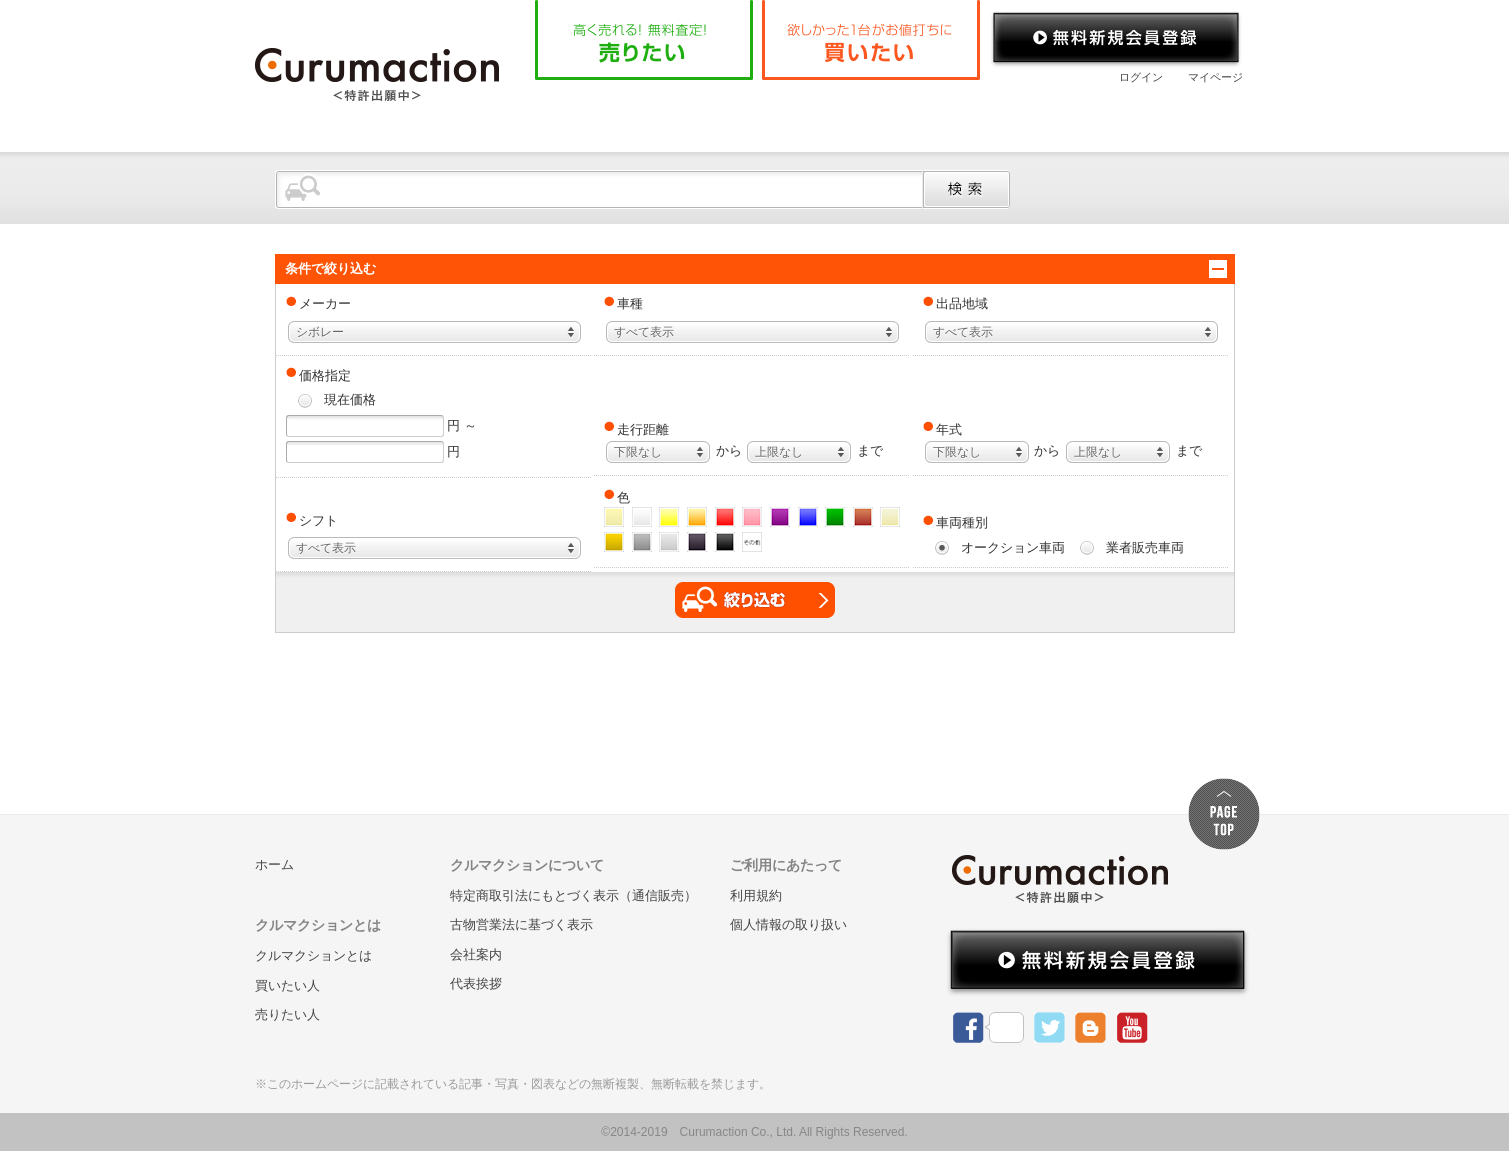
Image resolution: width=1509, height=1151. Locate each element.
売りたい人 (287, 1014)
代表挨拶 (476, 983)
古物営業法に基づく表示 (521, 924)
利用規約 (756, 895)
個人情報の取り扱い (788, 924)
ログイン (1141, 77)
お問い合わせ (1164, 114)
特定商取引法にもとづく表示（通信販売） (573, 895)
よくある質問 (895, 114)
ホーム (584, 114)
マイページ (1215, 77)
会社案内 (1030, 114)
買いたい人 (287, 985)
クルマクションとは (727, 114)
